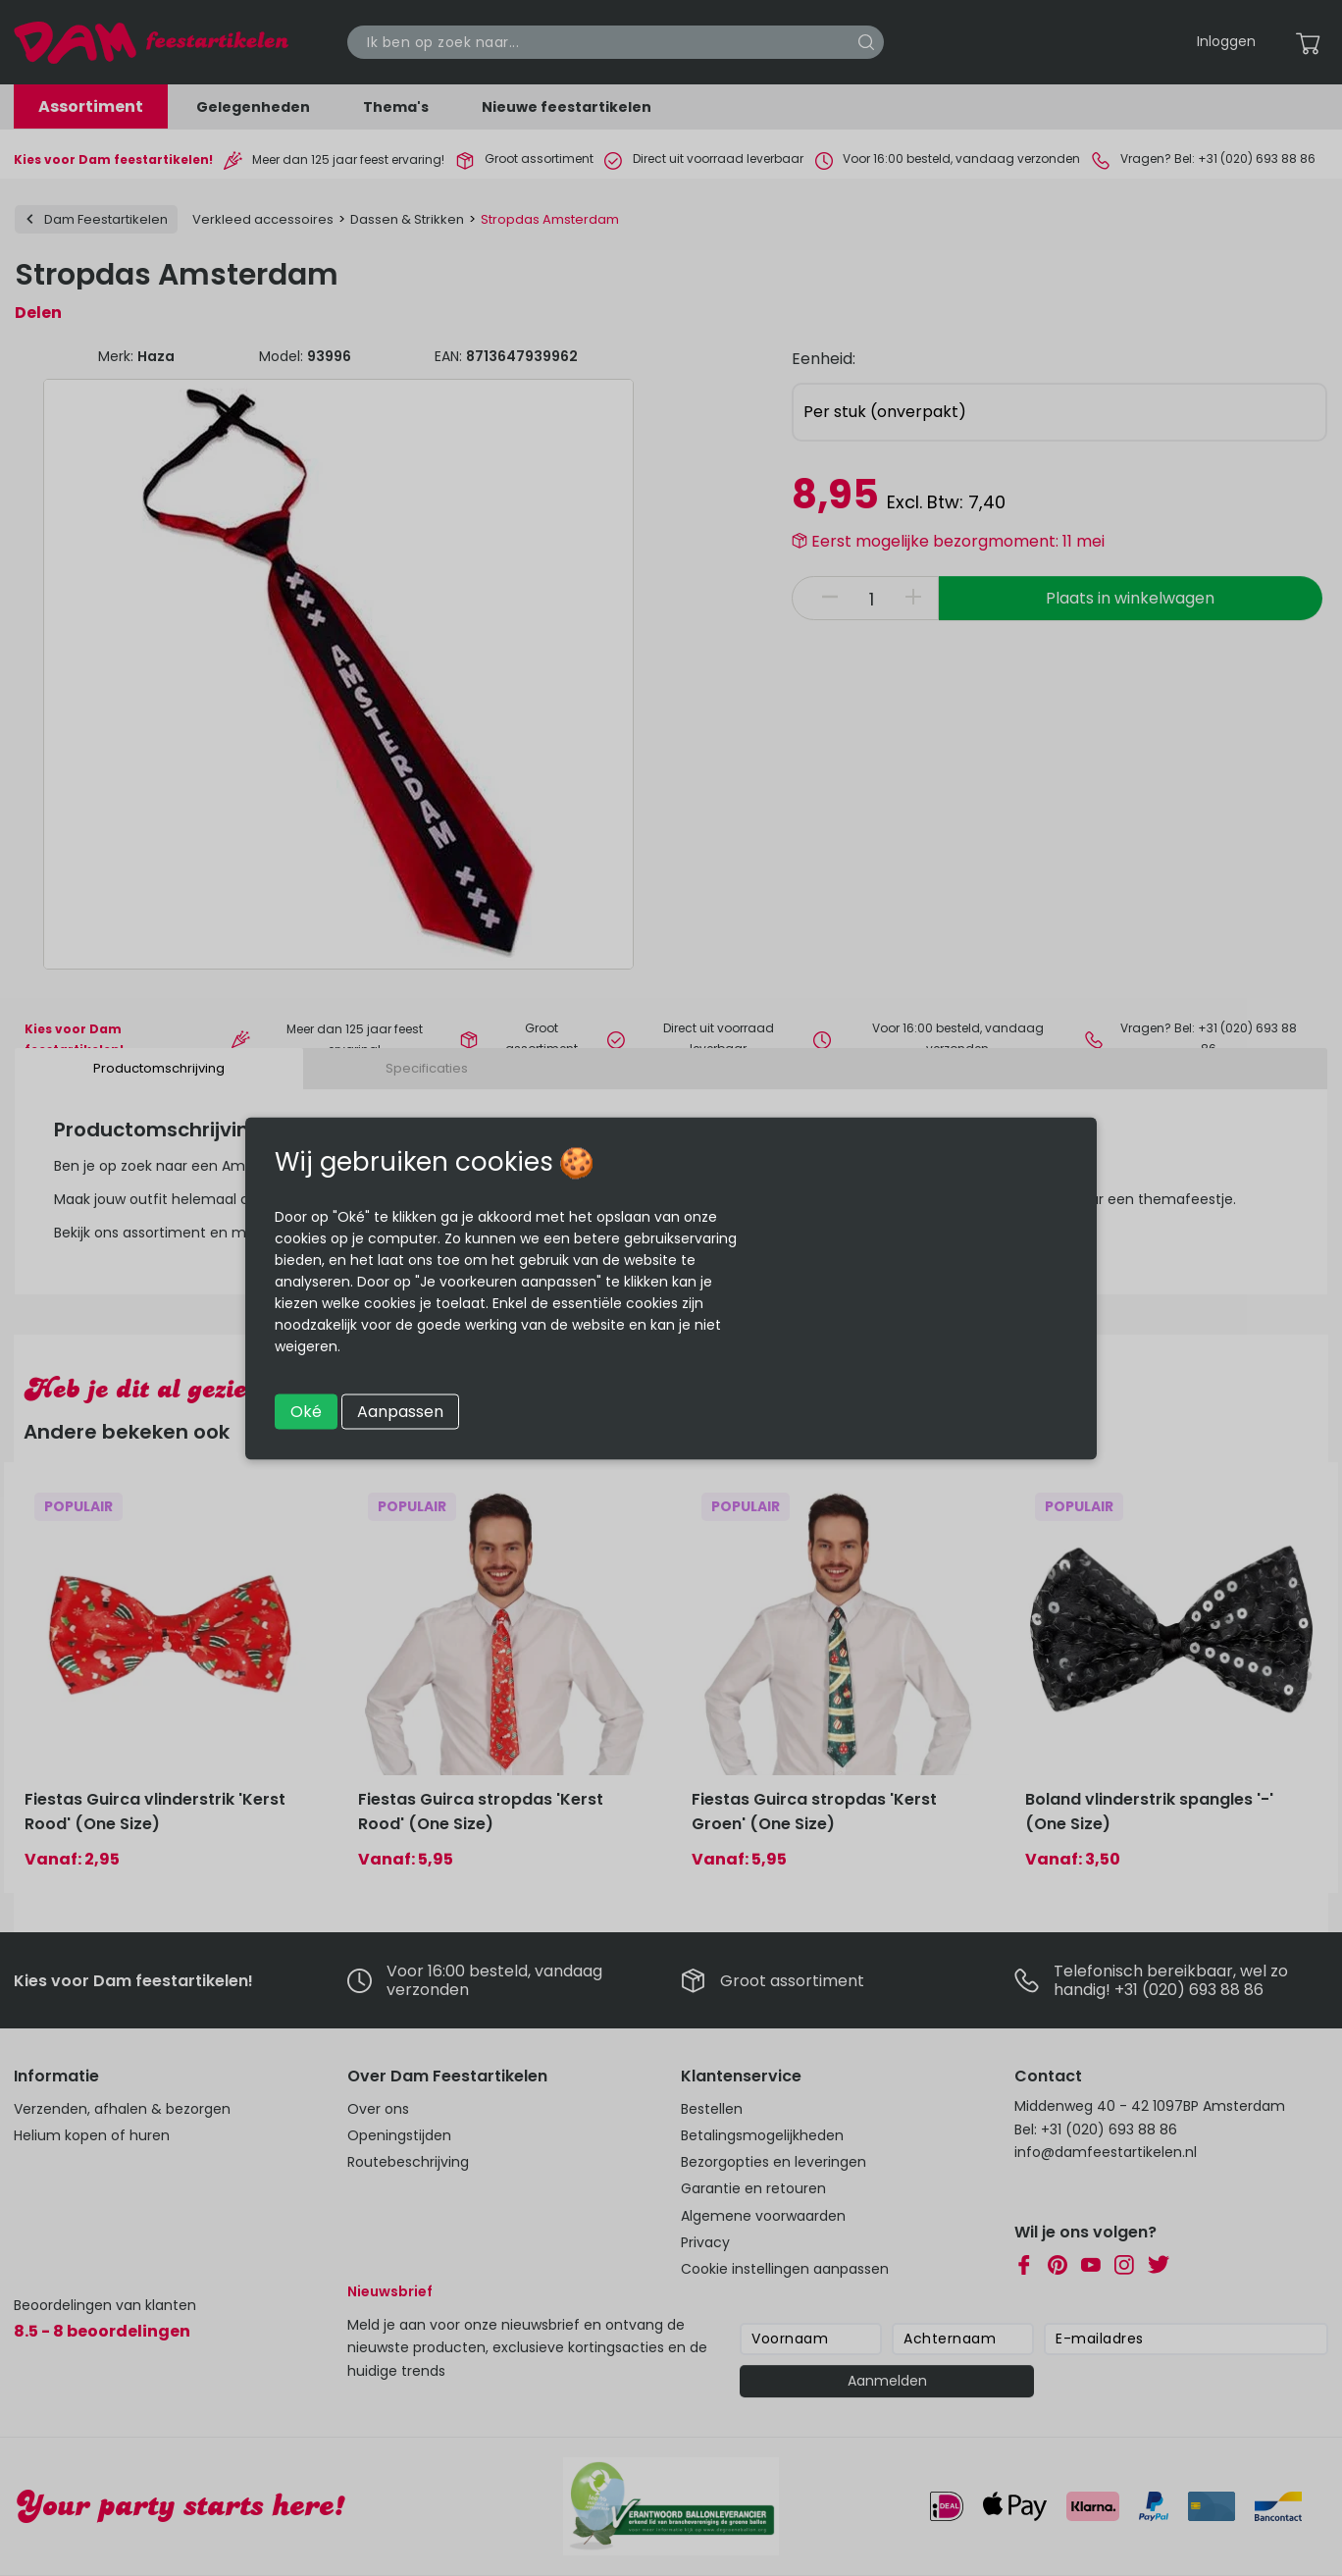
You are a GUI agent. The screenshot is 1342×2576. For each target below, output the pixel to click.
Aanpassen (400, 1410)
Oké (306, 1410)
